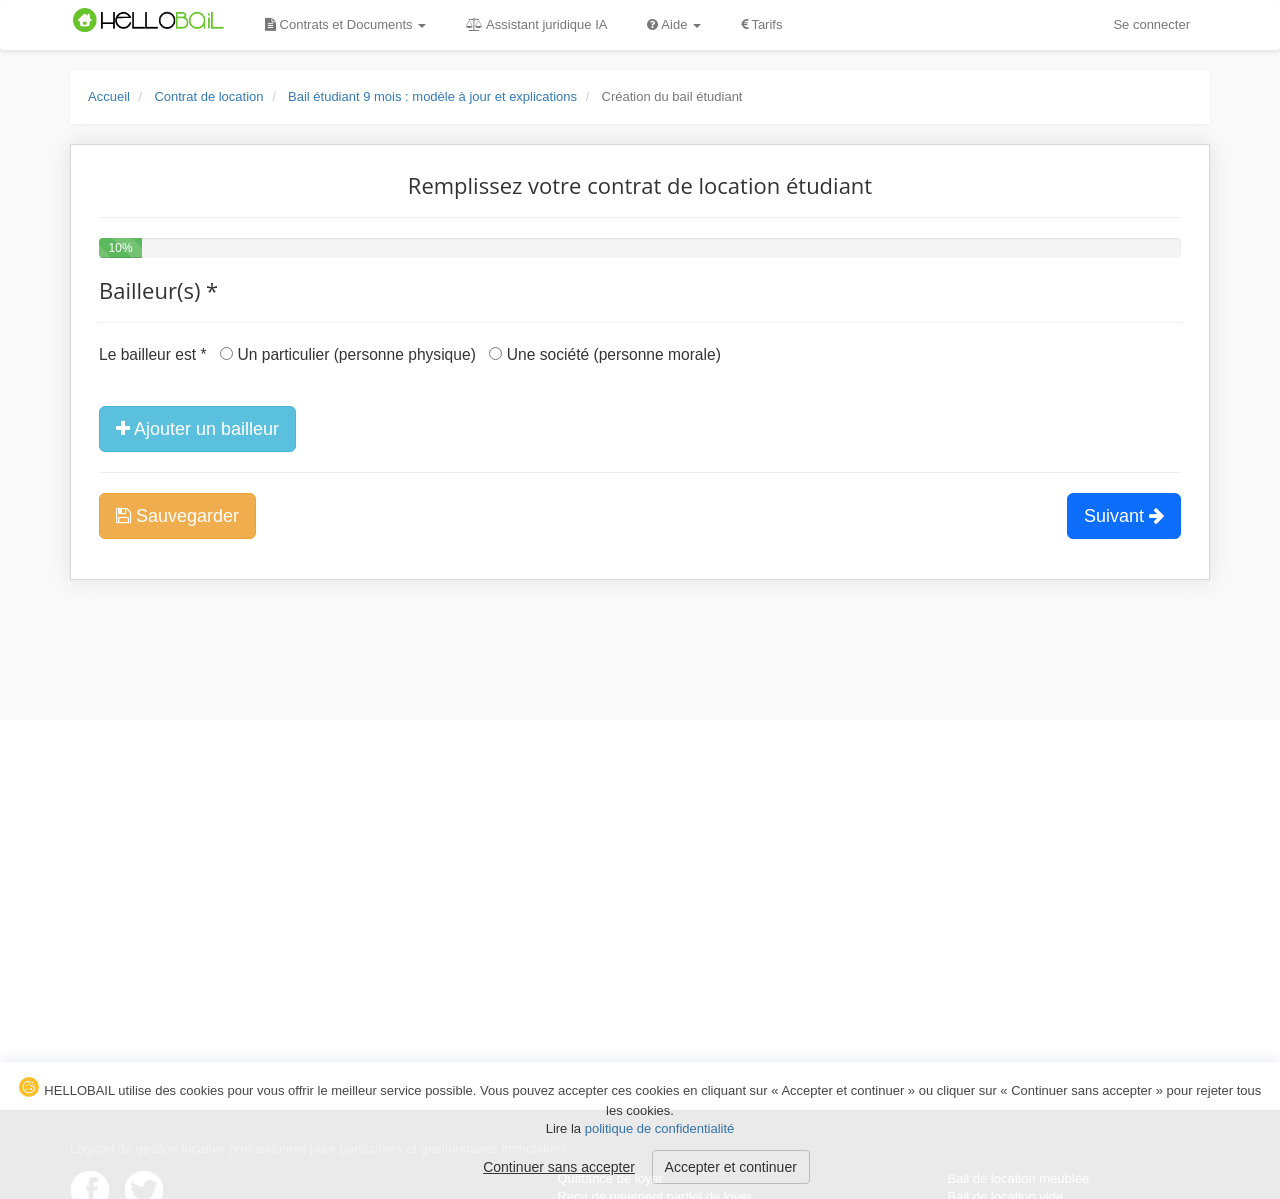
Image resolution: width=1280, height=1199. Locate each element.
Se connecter (1151, 24)
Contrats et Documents (345, 24)
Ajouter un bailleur (197, 429)
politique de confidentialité (660, 1128)
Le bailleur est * (153, 354)
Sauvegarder (177, 516)
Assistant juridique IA (536, 24)
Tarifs (761, 24)
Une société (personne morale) (604, 354)
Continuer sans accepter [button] (559, 1167)
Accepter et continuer (731, 1167)
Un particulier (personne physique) (348, 354)
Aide (674, 24)
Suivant (1124, 516)
